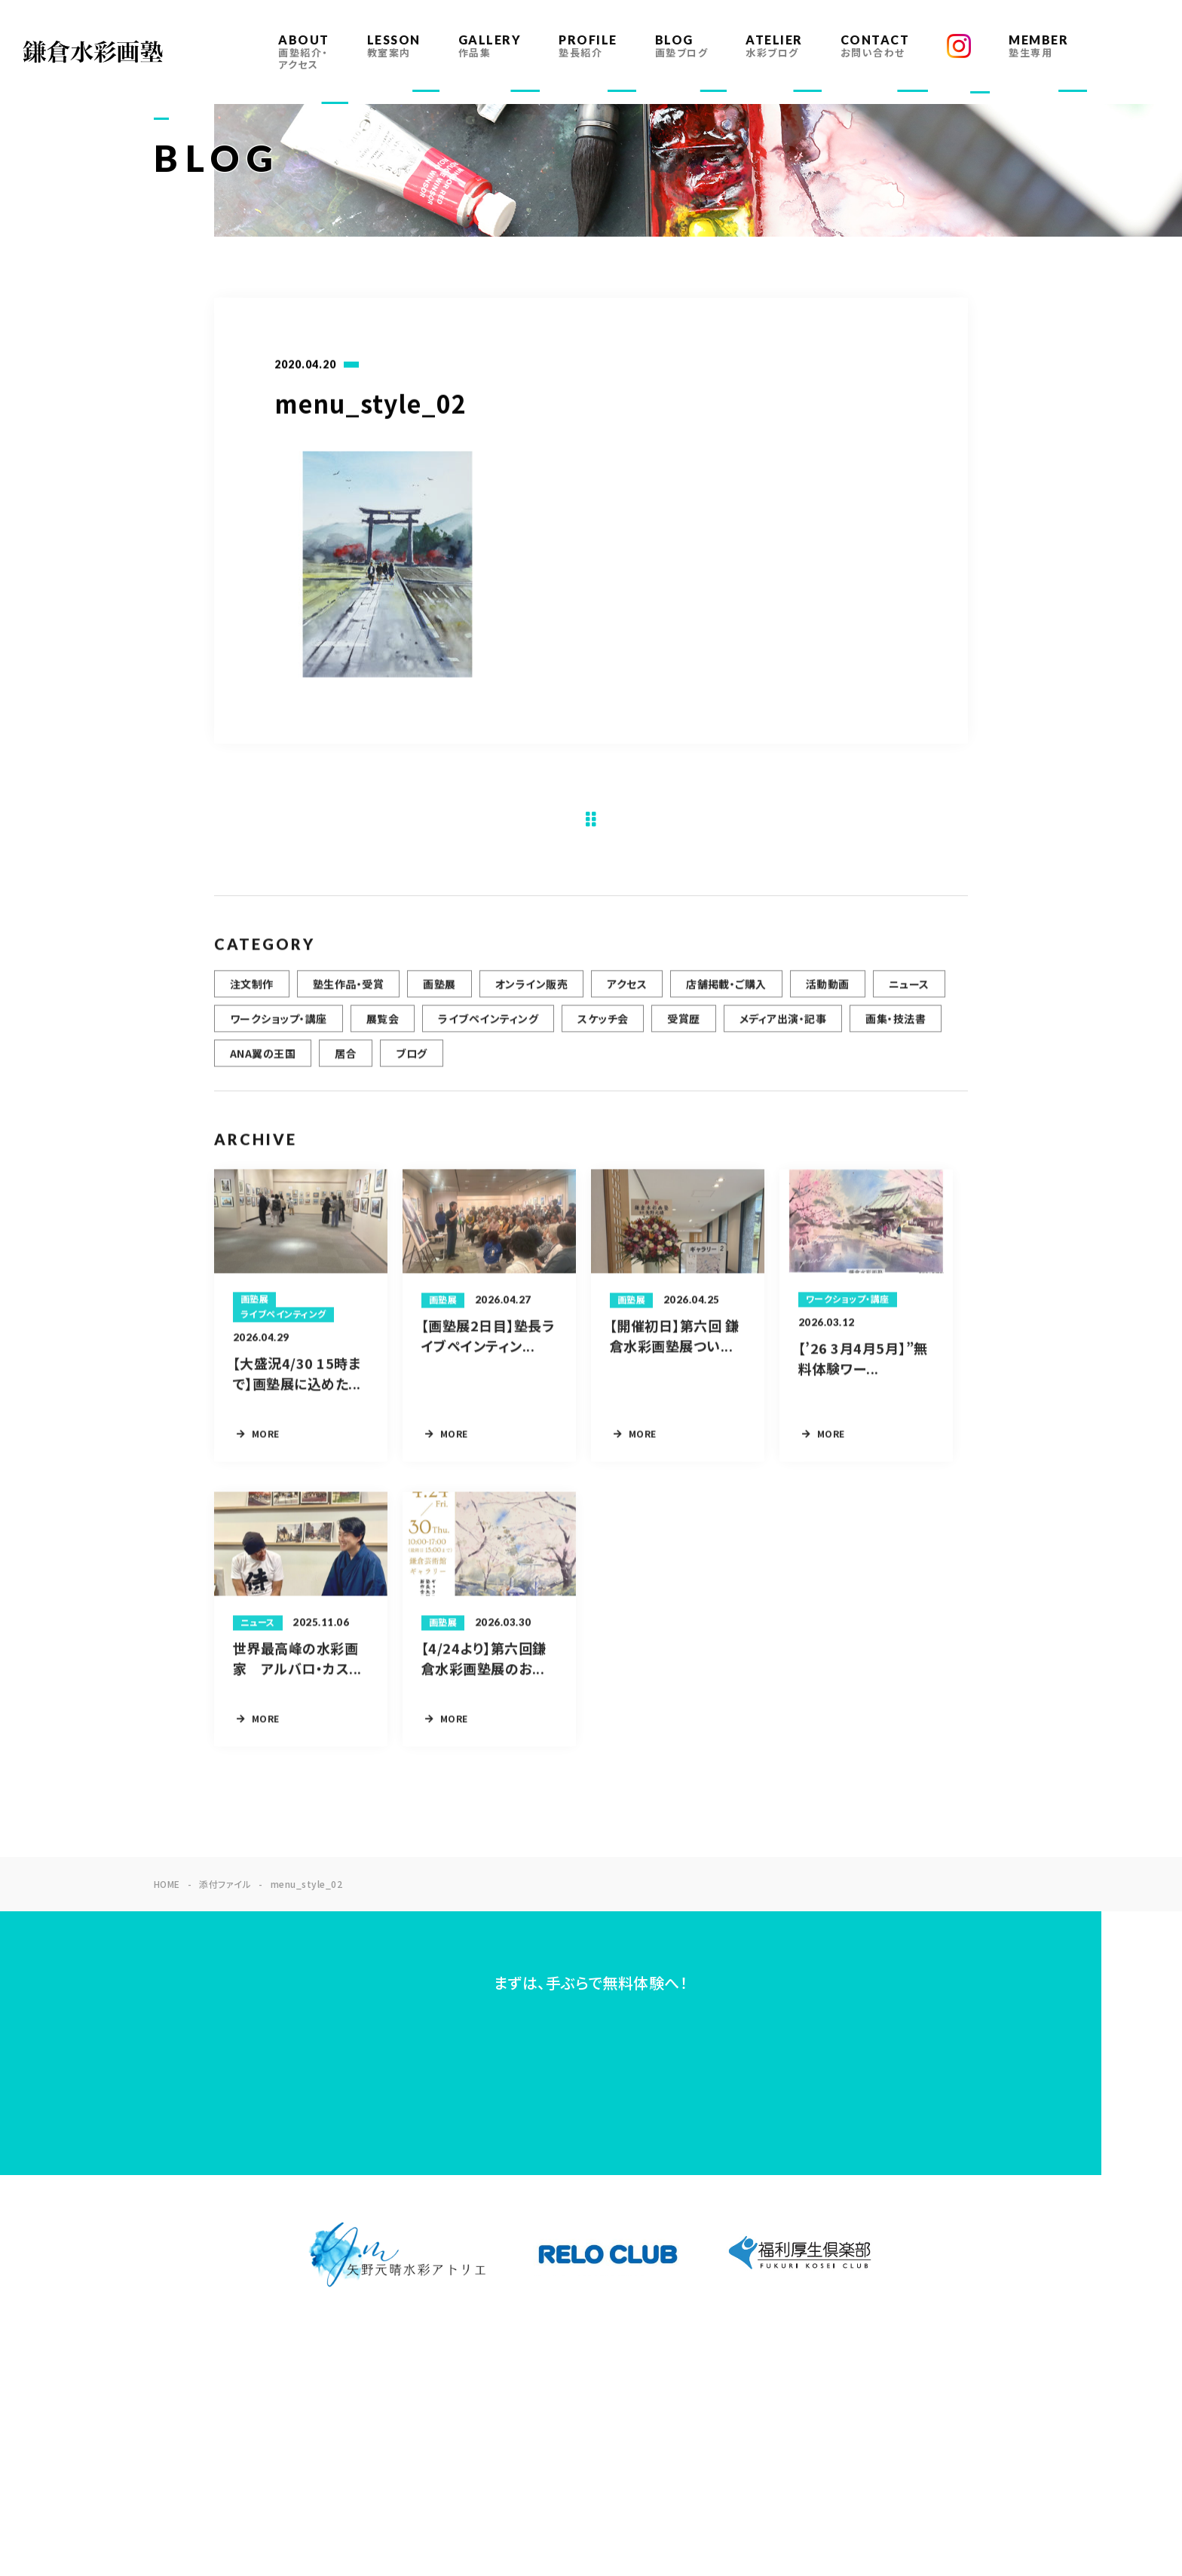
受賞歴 (683, 1028)
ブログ (411, 1062)
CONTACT (875, 45)
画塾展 (439, 993)
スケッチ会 (602, 1028)
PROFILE (588, 45)
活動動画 (828, 993)
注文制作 (252, 993)
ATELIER (774, 45)
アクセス (627, 993)
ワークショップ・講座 (278, 1028)
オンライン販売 (531, 993)
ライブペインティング (488, 1028)
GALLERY (490, 45)
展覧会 (382, 1028)
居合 (346, 1062)
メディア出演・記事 (783, 1028)
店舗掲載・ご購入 (726, 993)
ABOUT (303, 51)
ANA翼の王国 (263, 1062)
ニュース (909, 993)
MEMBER (1038, 45)
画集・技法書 (895, 1028)
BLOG (682, 45)
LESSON (394, 45)
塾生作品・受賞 (348, 993)
